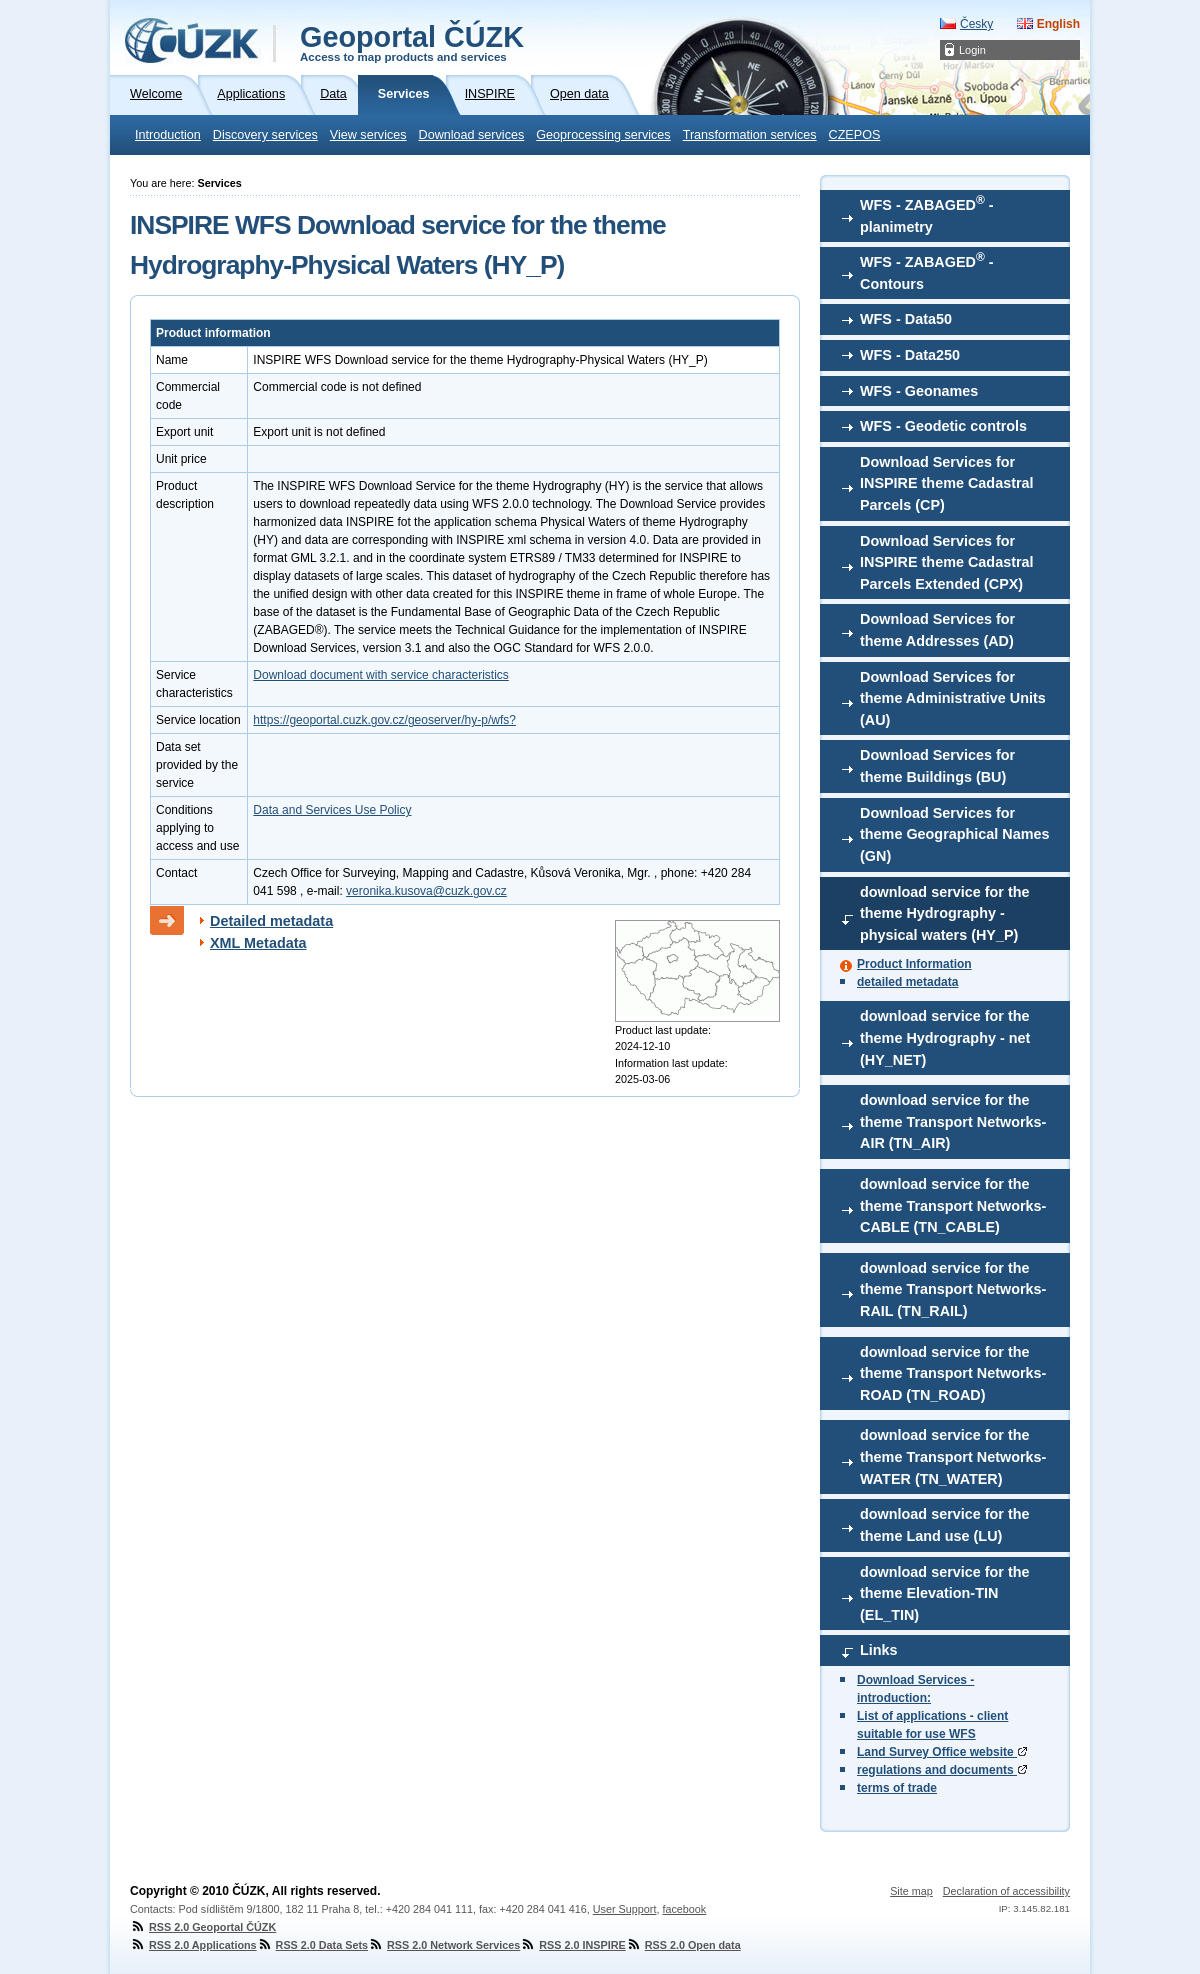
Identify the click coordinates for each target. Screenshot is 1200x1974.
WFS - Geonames (919, 391)
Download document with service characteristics (380, 675)
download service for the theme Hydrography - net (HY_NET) (945, 1037)
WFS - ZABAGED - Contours (927, 271)
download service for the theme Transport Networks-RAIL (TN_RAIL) (953, 1289)
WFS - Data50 (906, 319)
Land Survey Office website (942, 1752)
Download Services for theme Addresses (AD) (937, 630)
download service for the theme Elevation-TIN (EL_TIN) (945, 1593)
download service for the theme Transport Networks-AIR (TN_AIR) (953, 1121)
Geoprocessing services (603, 135)
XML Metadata (258, 943)
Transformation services (750, 135)
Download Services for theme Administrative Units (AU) (953, 698)
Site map (911, 1891)
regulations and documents (942, 1770)
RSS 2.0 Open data (683, 1945)
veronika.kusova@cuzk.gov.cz (426, 891)
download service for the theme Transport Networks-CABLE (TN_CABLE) (953, 1205)
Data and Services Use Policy (332, 810)
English (1058, 24)
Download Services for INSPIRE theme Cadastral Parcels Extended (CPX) (947, 562)
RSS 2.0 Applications (193, 1945)
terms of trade (897, 1788)
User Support (625, 1909)
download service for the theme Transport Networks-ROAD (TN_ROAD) (953, 1373)
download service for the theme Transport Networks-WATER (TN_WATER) (953, 1456)
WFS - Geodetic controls (943, 426)
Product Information (914, 964)
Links (879, 1650)
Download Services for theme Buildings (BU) (937, 766)
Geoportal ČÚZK (412, 42)
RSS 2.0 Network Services (444, 1945)
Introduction (168, 135)
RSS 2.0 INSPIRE (572, 1945)
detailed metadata (907, 982)
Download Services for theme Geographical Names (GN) (955, 834)
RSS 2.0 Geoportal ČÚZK (203, 1927)
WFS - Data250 (910, 355)
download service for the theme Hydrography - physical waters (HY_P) (945, 913)
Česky (976, 24)
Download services (472, 135)
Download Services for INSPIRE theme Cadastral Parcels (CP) (947, 483)
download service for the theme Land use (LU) (945, 1525)
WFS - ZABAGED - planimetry (927, 214)
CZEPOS (855, 135)
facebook (684, 1909)
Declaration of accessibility (1006, 1891)
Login (972, 50)
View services (368, 135)
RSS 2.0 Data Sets (312, 1945)
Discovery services (265, 135)
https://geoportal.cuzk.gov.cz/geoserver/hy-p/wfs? (384, 720)
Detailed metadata (271, 921)
